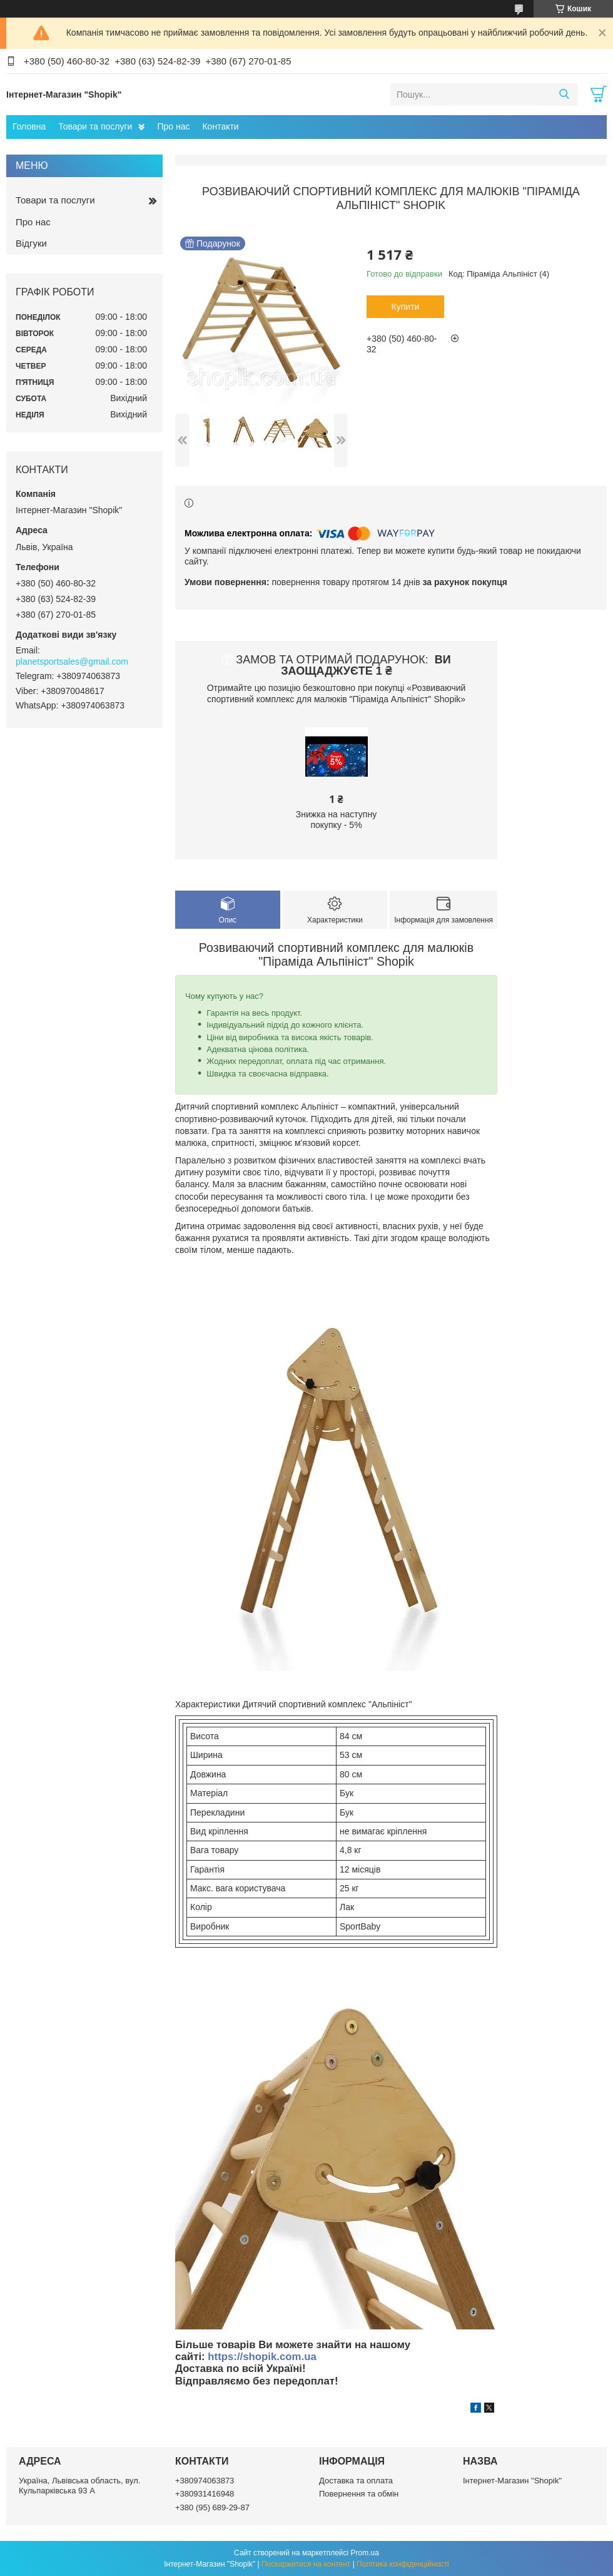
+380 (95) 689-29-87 (212, 2507)
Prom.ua (365, 2552)
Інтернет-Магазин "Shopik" (512, 2480)
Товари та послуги (95, 126)
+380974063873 (204, 2480)
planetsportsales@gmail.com (72, 662)
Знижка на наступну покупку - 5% (336, 820)
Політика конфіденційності (403, 2564)
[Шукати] (564, 94)
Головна (29, 126)
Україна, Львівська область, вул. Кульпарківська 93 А (79, 2485)
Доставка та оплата (356, 2480)
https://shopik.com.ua (262, 2357)
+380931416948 (204, 2493)
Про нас (173, 126)
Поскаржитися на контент (305, 2564)
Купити (406, 307)
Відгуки (31, 243)
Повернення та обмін (358, 2493)
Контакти (220, 126)
